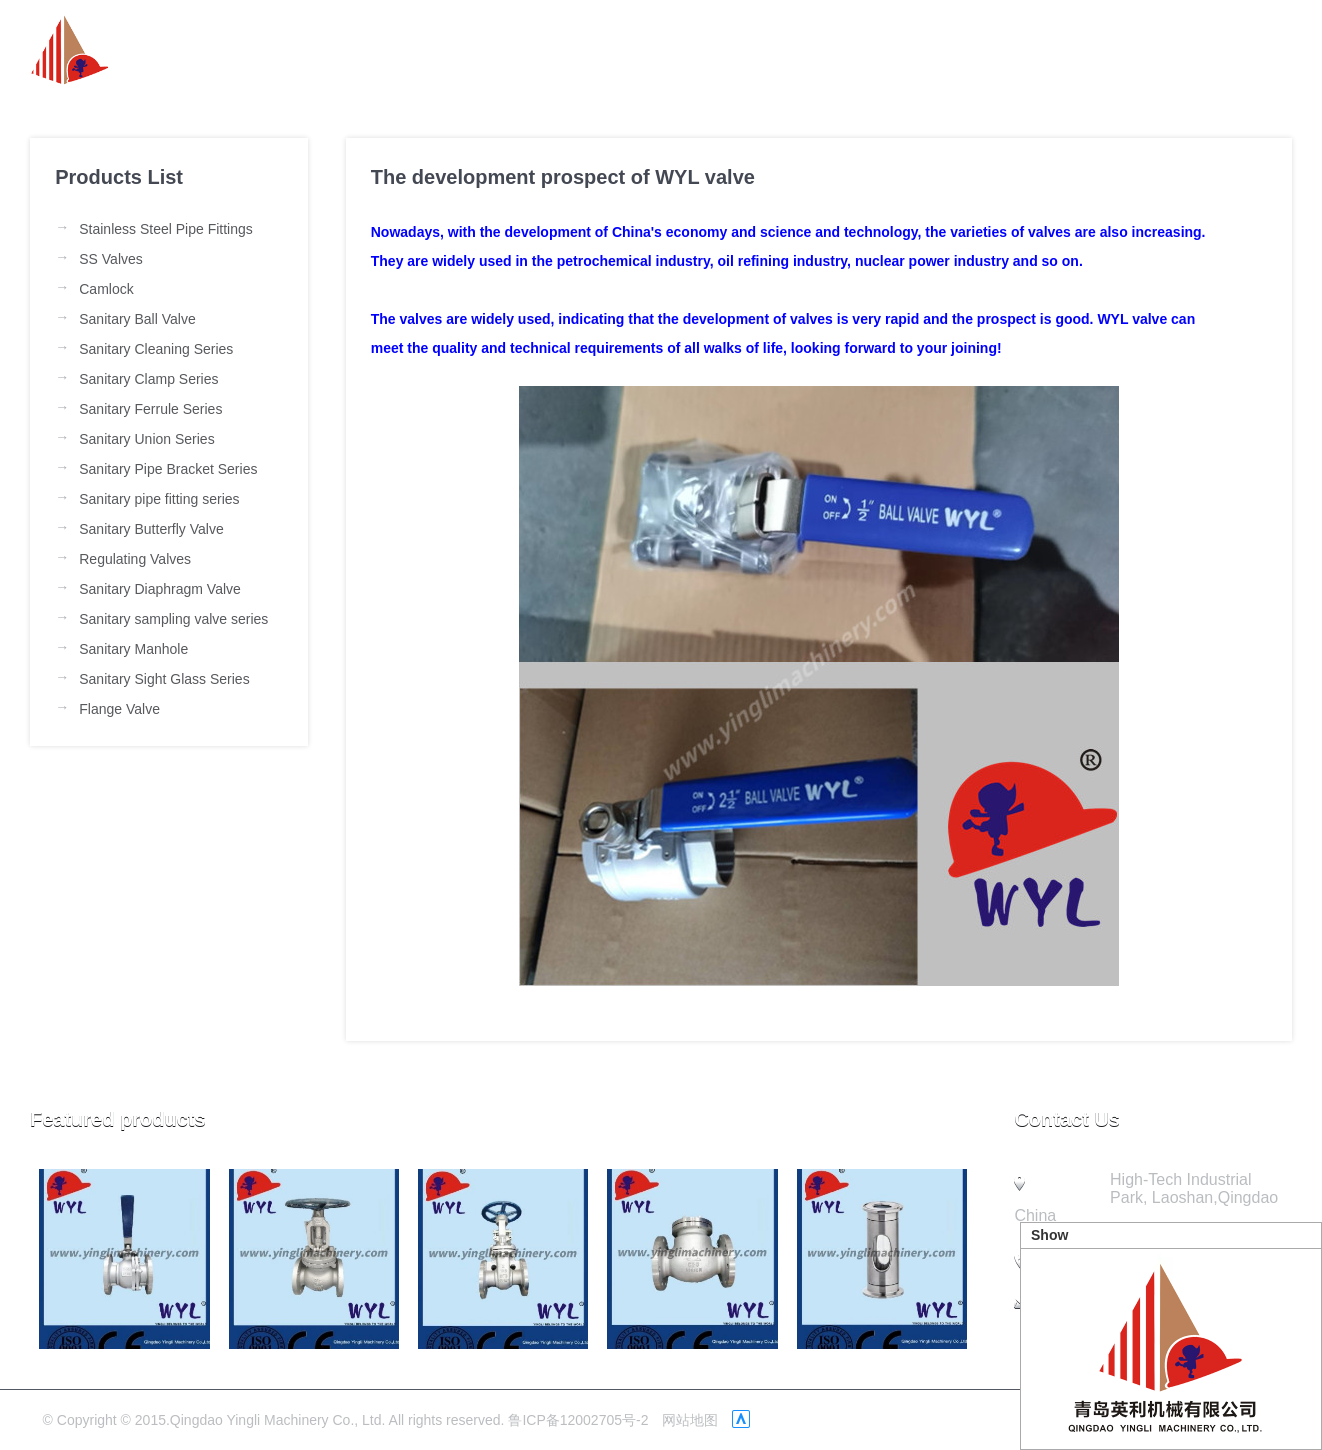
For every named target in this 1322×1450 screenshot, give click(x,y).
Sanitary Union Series (146, 439)
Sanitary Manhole (133, 649)
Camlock (106, 289)
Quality (1147, 50)
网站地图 (690, 1420)
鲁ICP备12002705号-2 (578, 1420)
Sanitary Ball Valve (137, 319)
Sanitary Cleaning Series (156, 349)
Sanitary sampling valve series (173, 619)
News (792, 50)
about (692, 50)
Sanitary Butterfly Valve (151, 529)
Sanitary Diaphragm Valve (160, 589)
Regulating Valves (135, 559)
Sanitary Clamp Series (148, 379)
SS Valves (111, 259)
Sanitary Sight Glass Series (164, 679)
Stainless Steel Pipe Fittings (166, 229)
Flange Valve (119, 709)
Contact (1261, 50)
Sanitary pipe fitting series (159, 499)
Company (1025, 50)
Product (901, 50)
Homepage (571, 50)
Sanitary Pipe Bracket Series (168, 469)
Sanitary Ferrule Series (150, 409)
